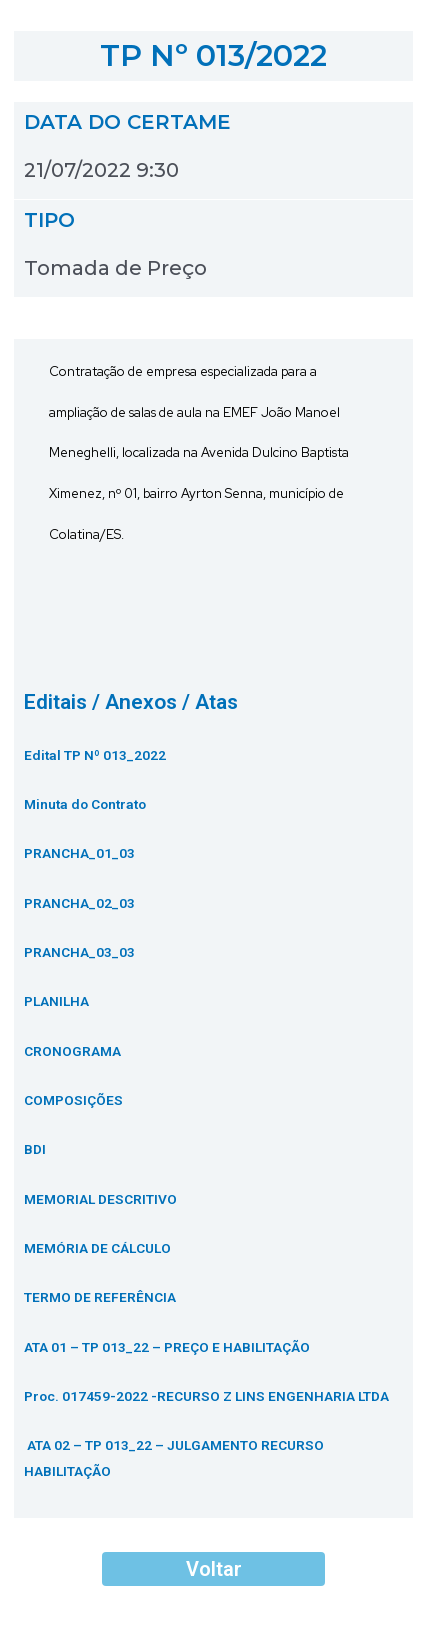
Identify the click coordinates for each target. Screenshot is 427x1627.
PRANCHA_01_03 (79, 853)
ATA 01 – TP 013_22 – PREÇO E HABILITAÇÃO (167, 1347)
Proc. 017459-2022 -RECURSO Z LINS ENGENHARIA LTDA (206, 1396)
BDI (35, 1149)
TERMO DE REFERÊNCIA (100, 1297)
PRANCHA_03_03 (79, 952)
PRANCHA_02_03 (79, 903)
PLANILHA (56, 1001)
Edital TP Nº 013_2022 (95, 755)
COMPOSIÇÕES (73, 1100)
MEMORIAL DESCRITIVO (100, 1199)
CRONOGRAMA (72, 1051)
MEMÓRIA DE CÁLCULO (97, 1248)
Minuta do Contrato (85, 804)
